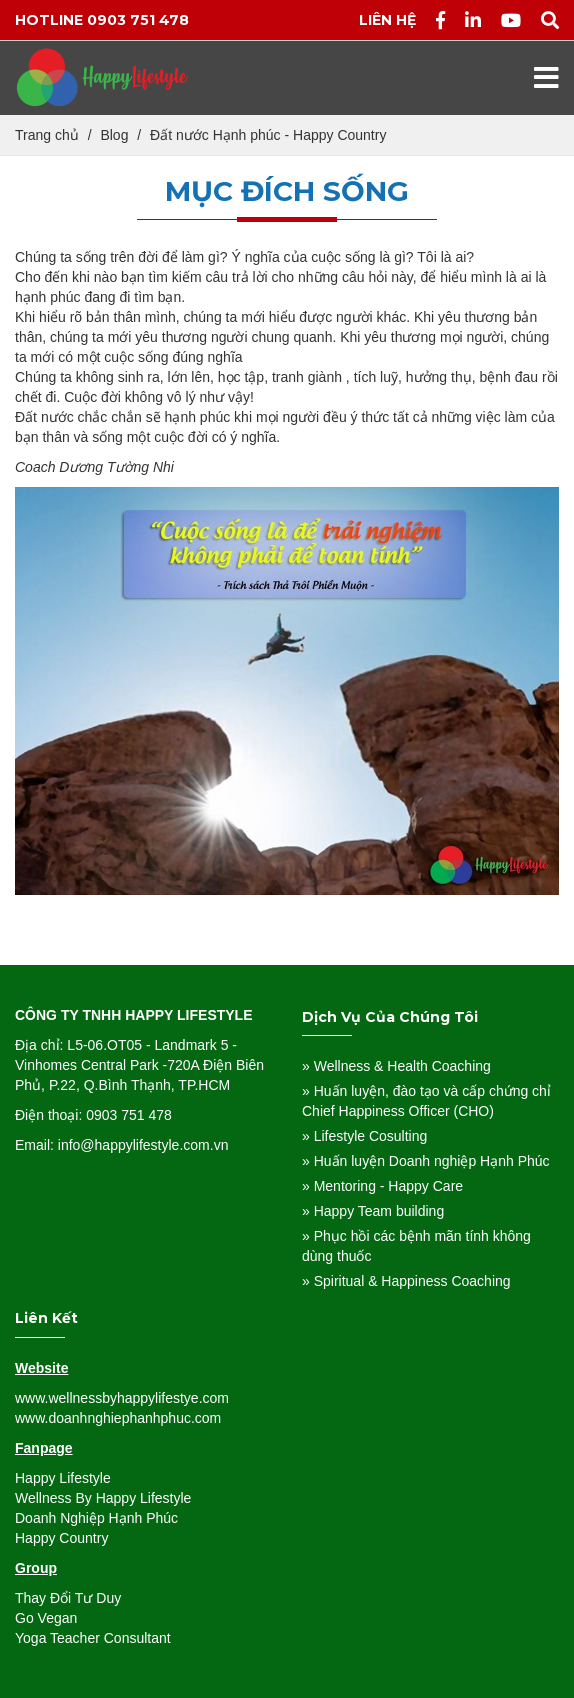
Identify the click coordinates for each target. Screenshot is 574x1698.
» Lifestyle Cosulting (364, 1136)
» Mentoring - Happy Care (382, 1186)
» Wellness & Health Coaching (396, 1066)
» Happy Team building (373, 1211)
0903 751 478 (138, 20)
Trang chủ (47, 135)
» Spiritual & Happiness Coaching (406, 1281)
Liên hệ (387, 20)
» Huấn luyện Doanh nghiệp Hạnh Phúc (426, 1161)
